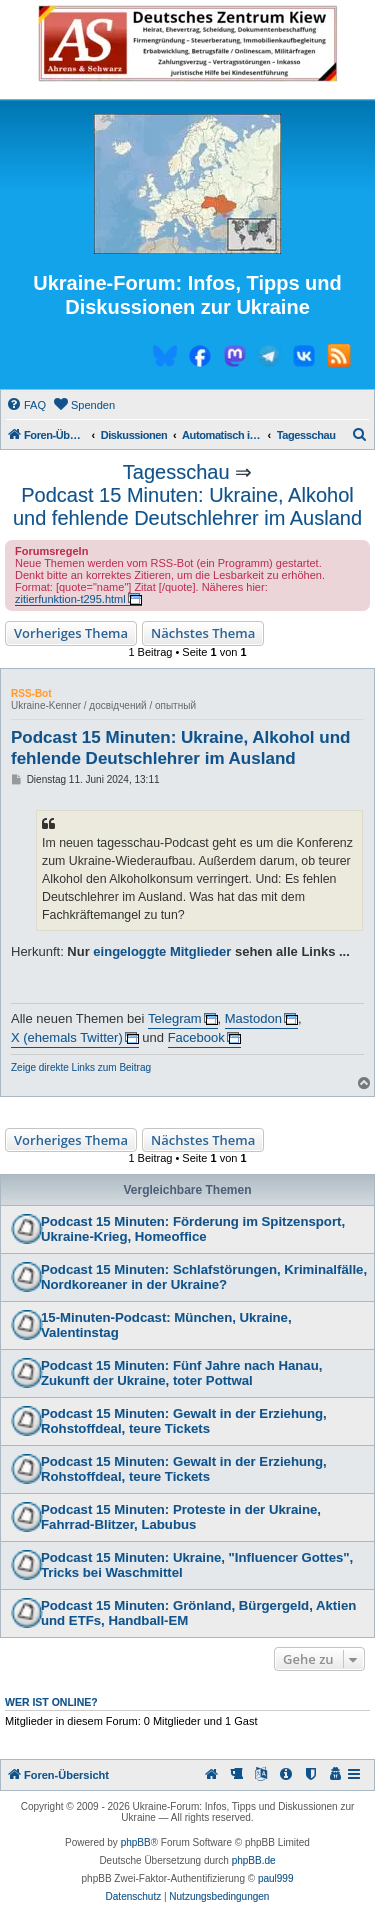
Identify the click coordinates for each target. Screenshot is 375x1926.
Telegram (174, 1018)
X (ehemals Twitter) (67, 1037)
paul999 (276, 1878)
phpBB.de (254, 1860)
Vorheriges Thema (71, 633)
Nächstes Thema (203, 633)
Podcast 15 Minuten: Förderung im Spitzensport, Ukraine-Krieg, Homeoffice (193, 1229)
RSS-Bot (31, 693)
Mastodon (253, 1018)
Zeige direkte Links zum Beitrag (81, 1067)
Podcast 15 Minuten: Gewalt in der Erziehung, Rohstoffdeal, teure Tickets (184, 1421)
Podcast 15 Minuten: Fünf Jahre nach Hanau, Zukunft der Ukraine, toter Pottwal (181, 1373)
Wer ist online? (51, 1702)
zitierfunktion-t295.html (70, 599)
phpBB (136, 1842)
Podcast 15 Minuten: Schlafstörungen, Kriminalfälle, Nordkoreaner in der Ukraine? (204, 1277)
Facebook (196, 1037)
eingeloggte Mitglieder (162, 951)
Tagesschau (176, 472)
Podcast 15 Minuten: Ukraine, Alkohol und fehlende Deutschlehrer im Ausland (187, 506)
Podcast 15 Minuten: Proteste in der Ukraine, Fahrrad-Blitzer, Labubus (181, 1517)
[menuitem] (26, 405)
